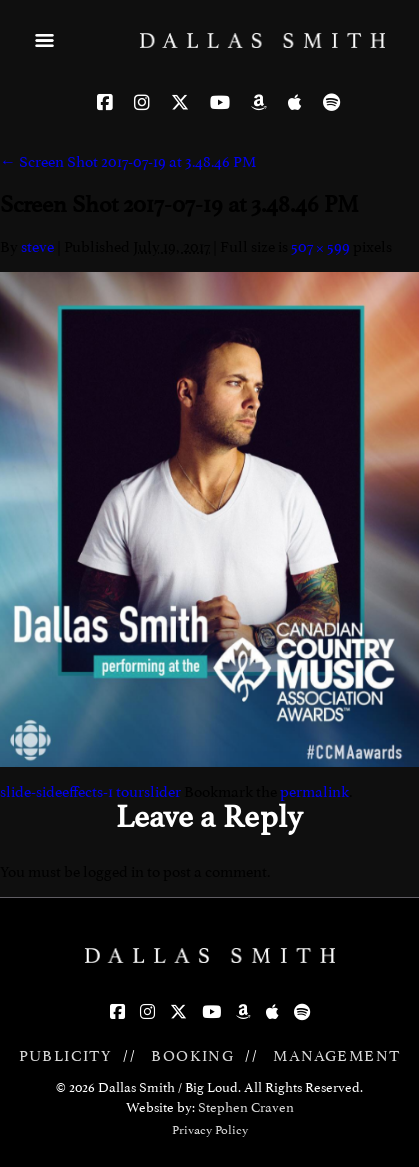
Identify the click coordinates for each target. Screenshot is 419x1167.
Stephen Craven (246, 1107)
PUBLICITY (66, 1056)
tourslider (148, 792)
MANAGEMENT (336, 1056)
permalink (314, 792)
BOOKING (192, 1056)
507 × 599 (320, 247)
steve (37, 247)
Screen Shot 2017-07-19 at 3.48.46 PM (128, 162)
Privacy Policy (210, 1130)
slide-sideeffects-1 (56, 792)
